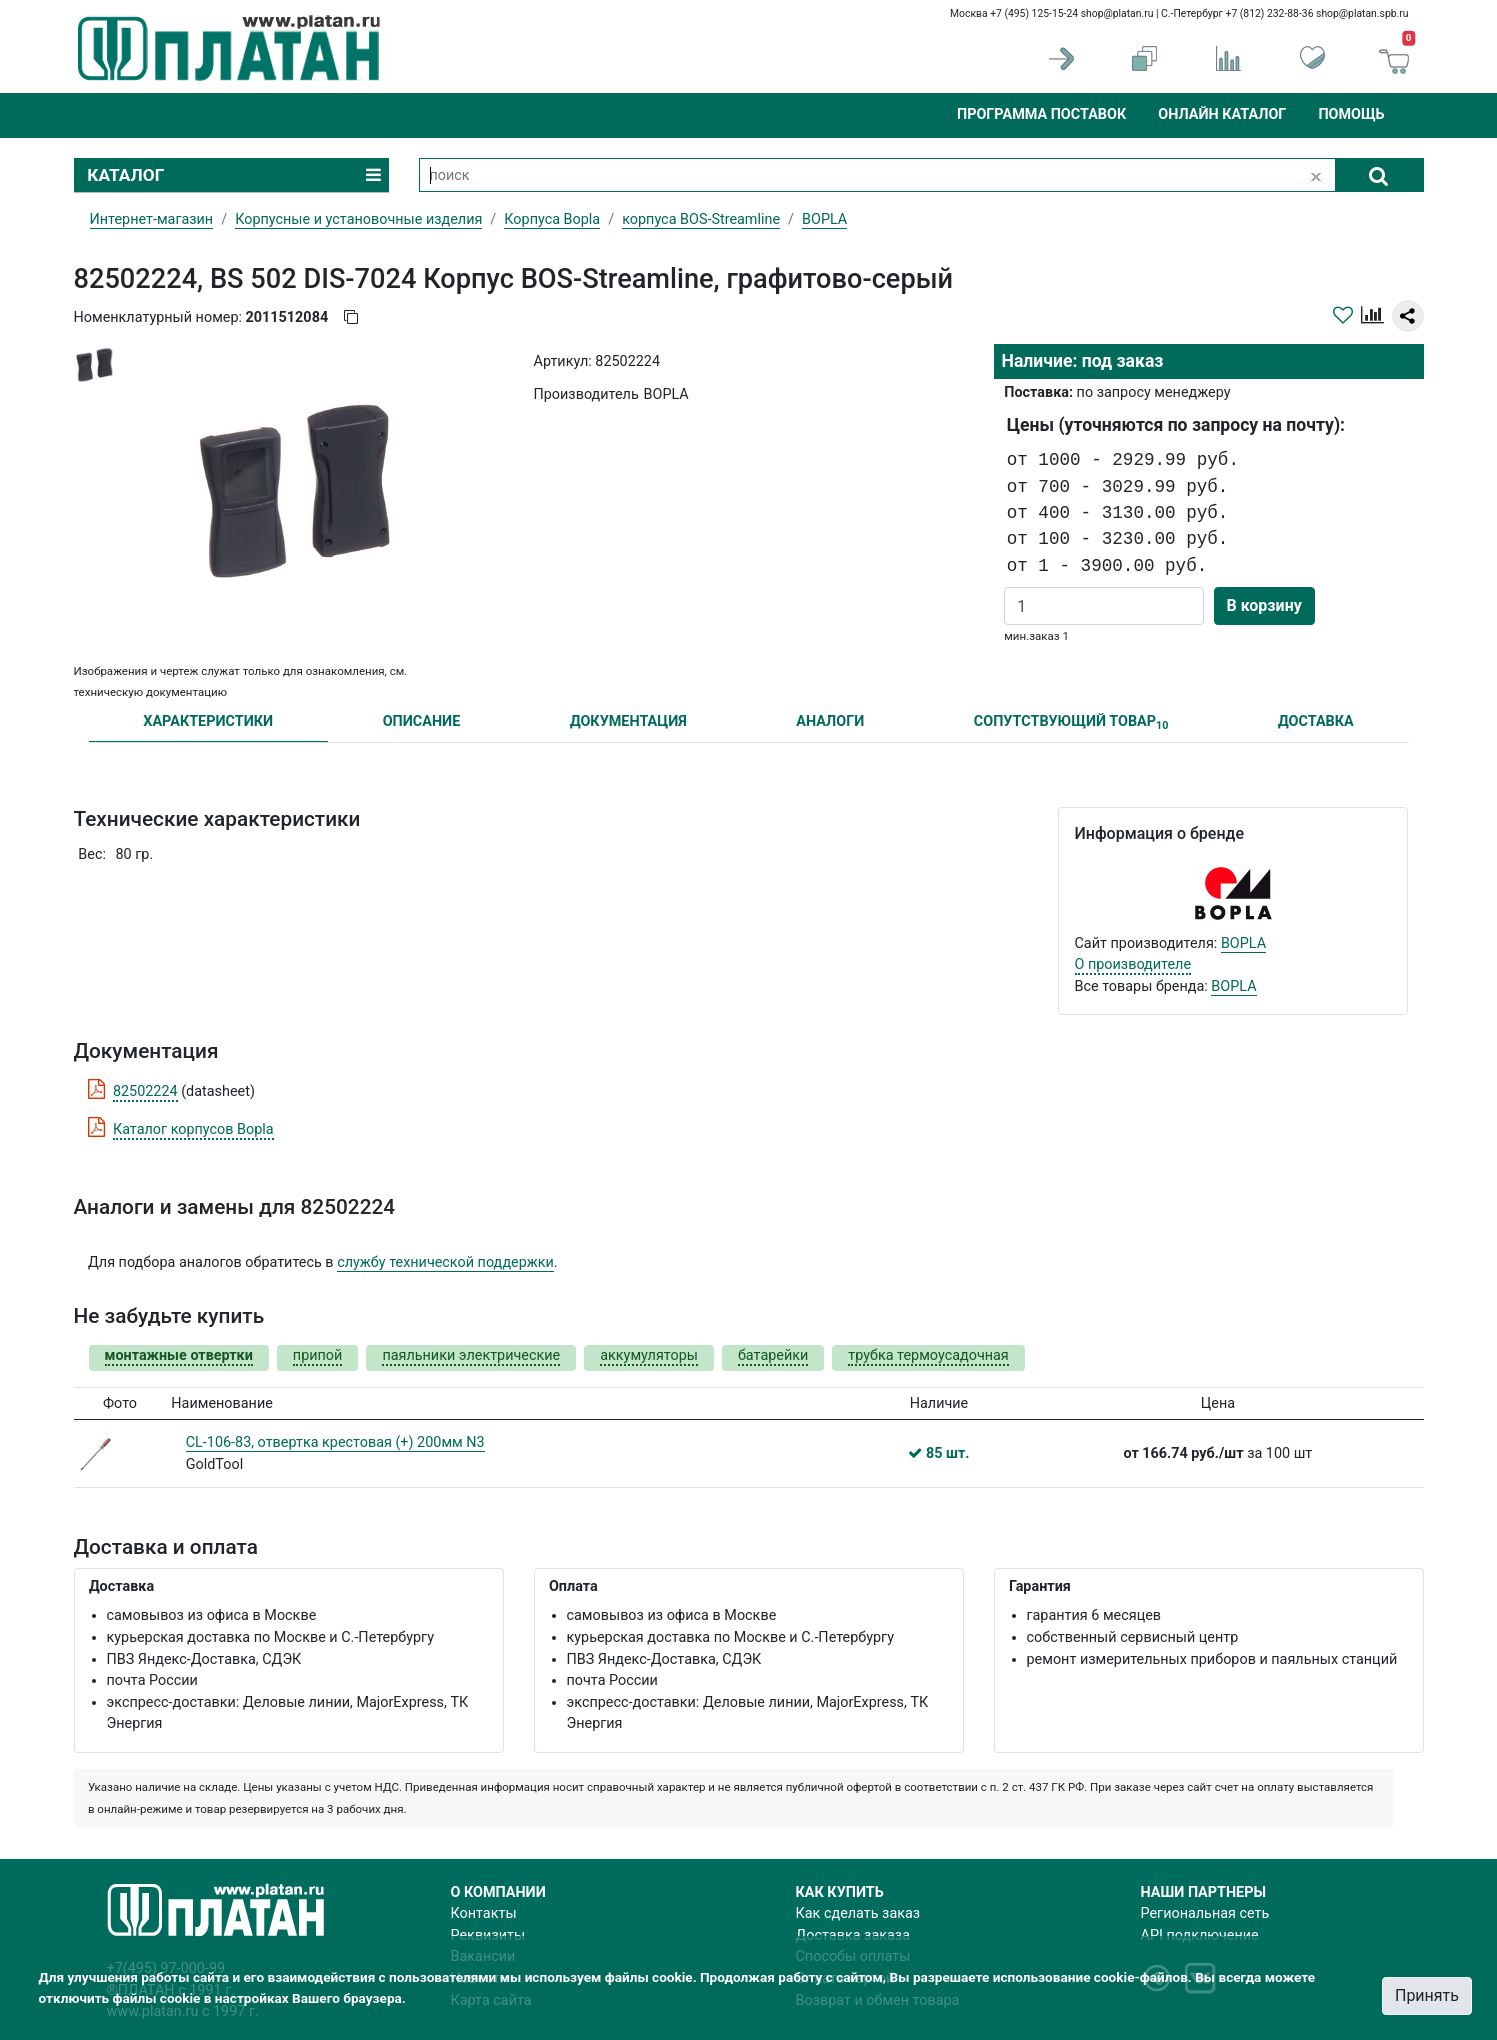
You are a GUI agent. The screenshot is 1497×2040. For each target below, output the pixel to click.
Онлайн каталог (1222, 114)
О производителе (1133, 964)
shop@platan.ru (1117, 13)
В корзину (1264, 605)
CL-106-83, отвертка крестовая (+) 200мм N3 (335, 1442)
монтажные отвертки (179, 1355)
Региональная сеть (1205, 1913)
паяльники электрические (471, 1355)
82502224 (145, 1091)
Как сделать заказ (858, 1913)
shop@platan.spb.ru (1362, 13)
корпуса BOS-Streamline (701, 219)
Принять (1427, 1995)
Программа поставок (1041, 114)
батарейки (773, 1355)
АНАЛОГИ (830, 721)
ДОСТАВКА (1316, 721)
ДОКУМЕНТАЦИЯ (628, 721)
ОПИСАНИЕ (422, 721)
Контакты (484, 1913)
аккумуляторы (649, 1355)
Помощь (1351, 114)
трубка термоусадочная (928, 1355)
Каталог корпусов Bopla (193, 1129)
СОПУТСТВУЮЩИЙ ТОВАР (1071, 722)
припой (318, 1355)
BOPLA (1243, 943)
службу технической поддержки (445, 1262)
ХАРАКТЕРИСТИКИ (208, 721)
